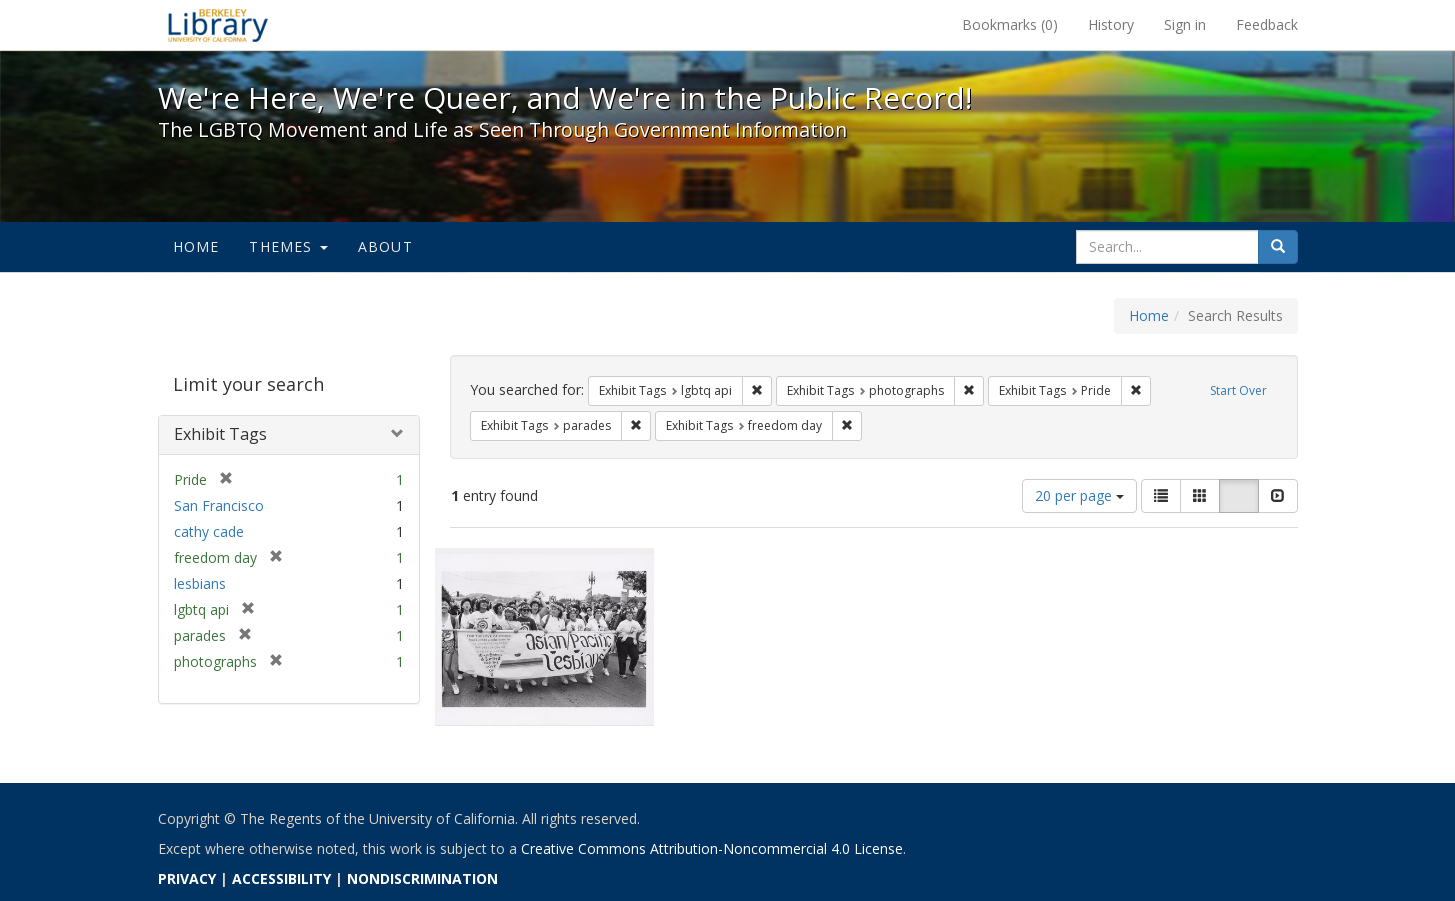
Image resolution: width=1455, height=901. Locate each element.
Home (196, 246)
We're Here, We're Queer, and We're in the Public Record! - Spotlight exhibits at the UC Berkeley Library (218, 25)
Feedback (1267, 24)
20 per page (1079, 495)
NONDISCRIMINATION (422, 878)
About (385, 246)
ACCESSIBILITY (281, 878)
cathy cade (209, 531)
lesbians (200, 583)
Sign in (1185, 24)
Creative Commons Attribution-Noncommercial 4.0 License (712, 848)
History (1111, 24)
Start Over (1238, 390)
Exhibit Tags (220, 434)
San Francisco (219, 505)
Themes (288, 246)
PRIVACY (187, 878)
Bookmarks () (1010, 24)
